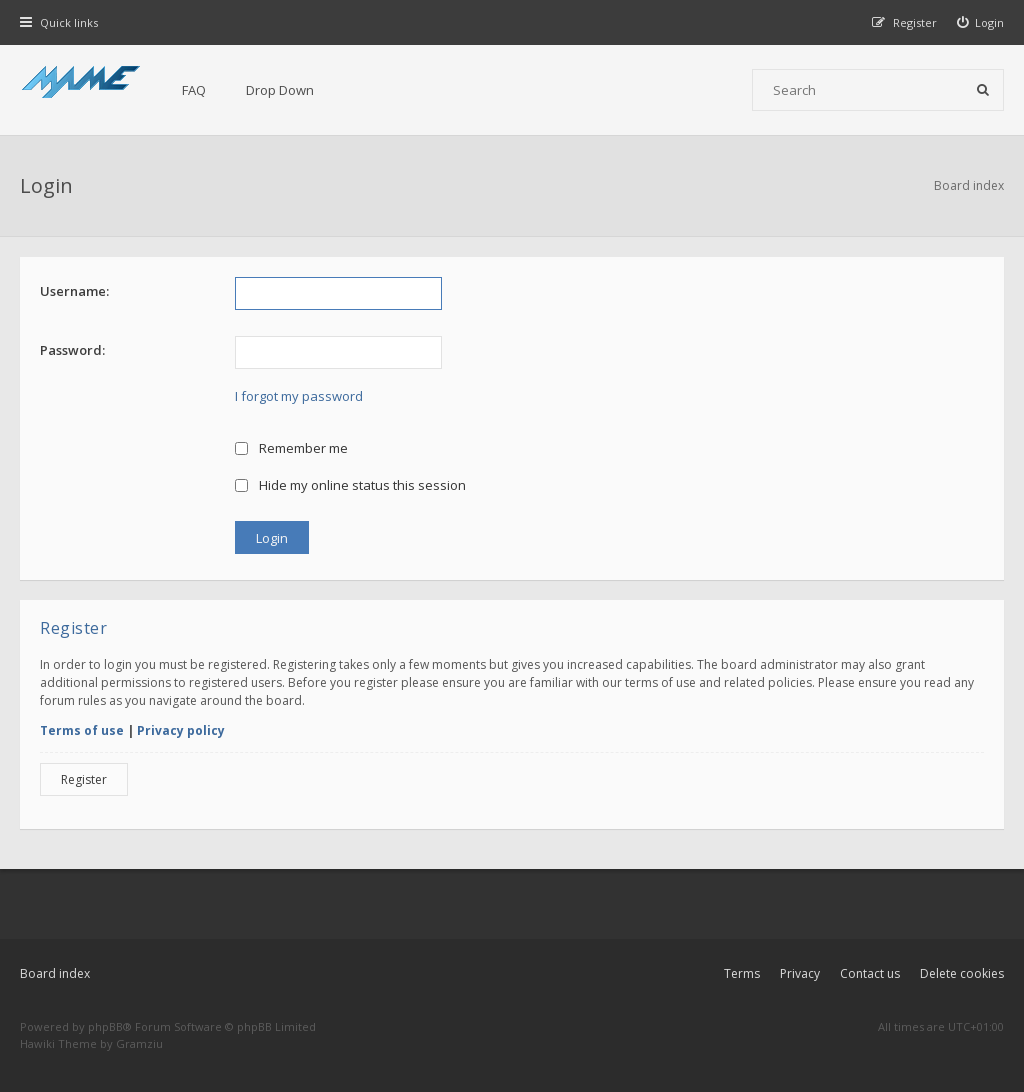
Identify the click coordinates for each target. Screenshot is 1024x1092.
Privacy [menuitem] (800, 973)
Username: (74, 291)
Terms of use (82, 730)
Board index (55, 973)
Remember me (291, 448)
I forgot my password (299, 396)
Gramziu (139, 1043)
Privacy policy (181, 730)
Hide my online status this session (350, 485)
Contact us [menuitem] (870, 973)
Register (84, 779)
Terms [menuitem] (742, 973)
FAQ (194, 90)
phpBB (105, 1026)
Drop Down (280, 90)
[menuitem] (981, 22)
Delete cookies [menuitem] (962, 973)
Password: (72, 350)
